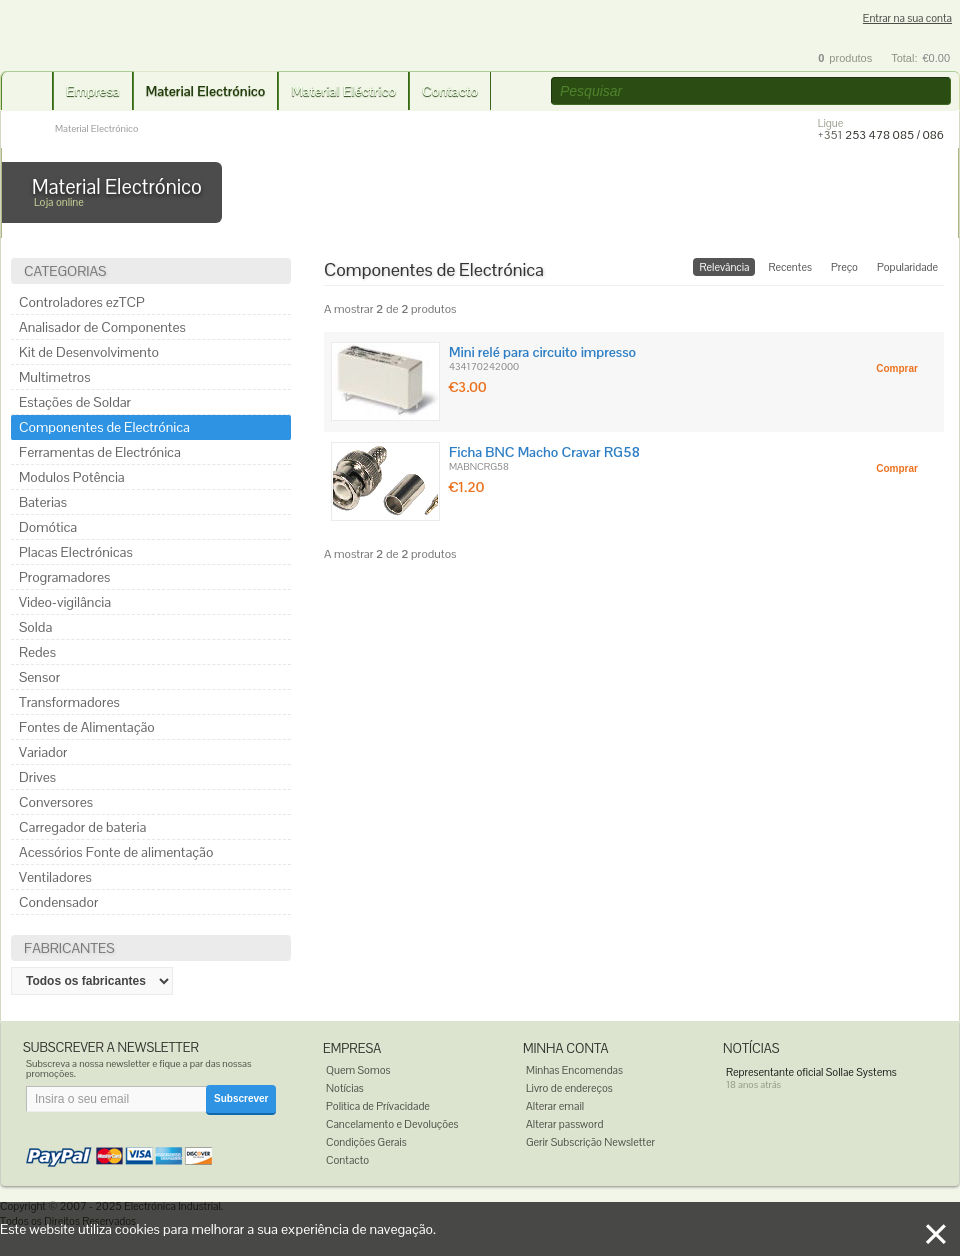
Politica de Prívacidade (378, 1106)
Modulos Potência (72, 477)
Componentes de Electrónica (104, 427)
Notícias (345, 1088)
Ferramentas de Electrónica (100, 452)
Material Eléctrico (343, 91)
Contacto (450, 91)
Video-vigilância (65, 602)
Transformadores (69, 702)
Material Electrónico (206, 91)
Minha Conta (566, 1048)
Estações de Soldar (75, 402)
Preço (844, 267)
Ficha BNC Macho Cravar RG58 (544, 452)
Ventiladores (55, 877)
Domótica (48, 527)
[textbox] (751, 91)
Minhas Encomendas (574, 1070)
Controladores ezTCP (82, 302)
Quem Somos (358, 1070)
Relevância (724, 267)
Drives (37, 777)
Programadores (64, 577)
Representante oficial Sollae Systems (811, 1072)
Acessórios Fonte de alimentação (116, 852)
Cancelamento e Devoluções (392, 1124)
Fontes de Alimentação (87, 727)
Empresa (93, 91)
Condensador (58, 902)
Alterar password (564, 1124)
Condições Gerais (366, 1142)
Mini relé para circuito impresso (542, 352)
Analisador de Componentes (102, 327)
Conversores (56, 802)
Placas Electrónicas (76, 552)
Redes (37, 652)
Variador (43, 752)
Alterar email (555, 1106)
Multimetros (55, 377)
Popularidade (907, 267)
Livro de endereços (569, 1088)
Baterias (43, 502)
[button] (938, 92)
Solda (35, 627)
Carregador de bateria (82, 827)
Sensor (39, 677)
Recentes (789, 267)
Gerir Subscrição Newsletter (590, 1142)
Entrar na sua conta (907, 18)
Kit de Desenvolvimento (89, 352)
